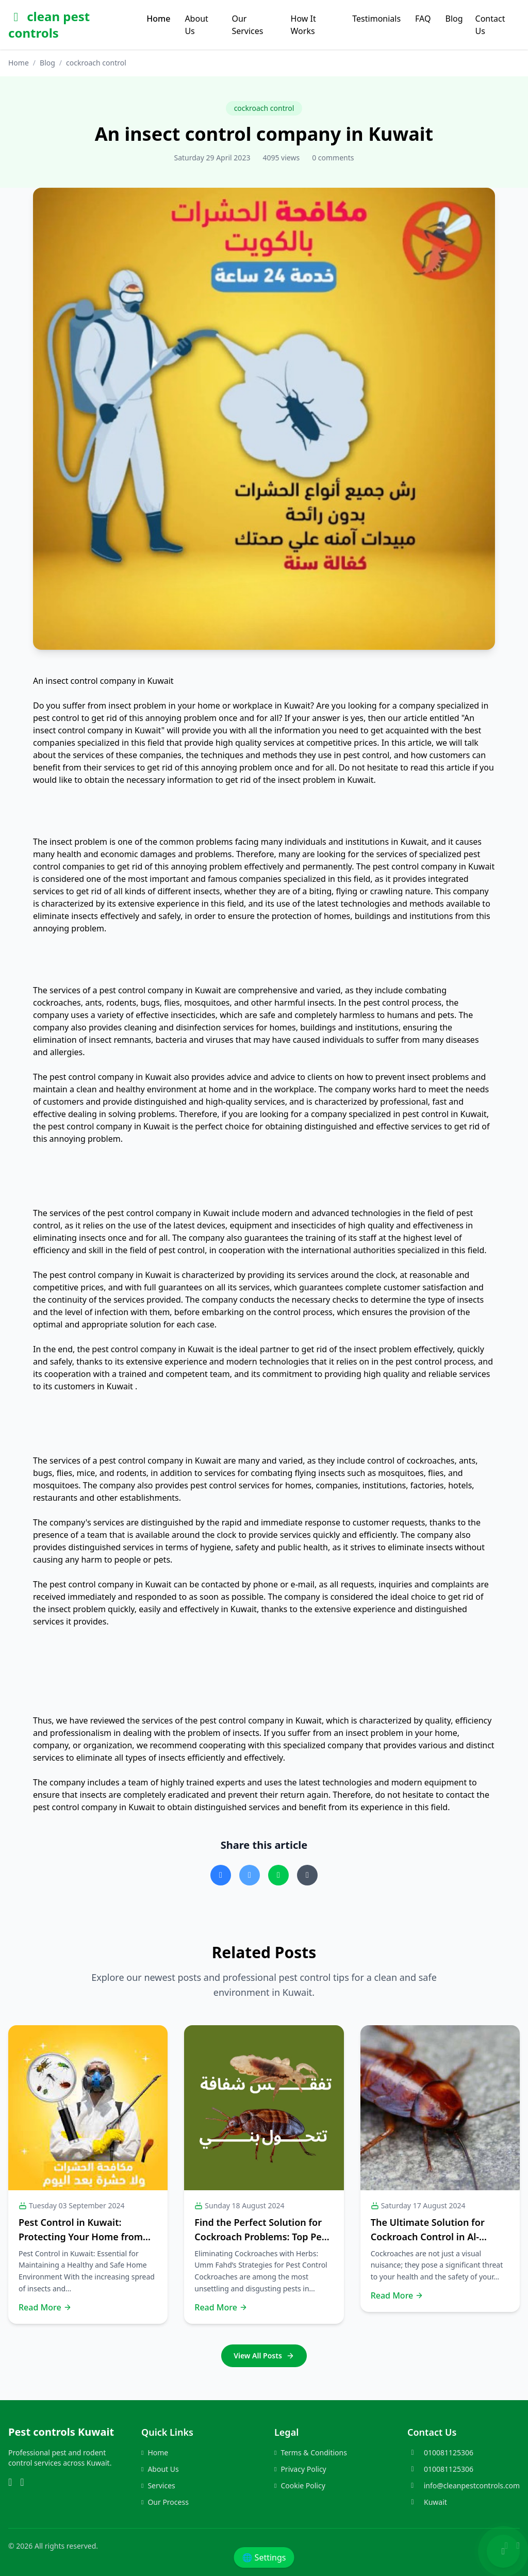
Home (158, 18)
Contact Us (490, 25)
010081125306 (448, 2452)
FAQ (423, 18)
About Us (196, 25)
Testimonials (376, 18)
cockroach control (264, 108)
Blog (454, 18)
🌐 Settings (264, 2557)
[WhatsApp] (10, 2482)
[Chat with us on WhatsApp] (503, 2551)
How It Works (303, 25)
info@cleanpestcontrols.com (472, 2485)
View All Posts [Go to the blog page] (264, 2355)
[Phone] (22, 2482)
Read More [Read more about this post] (45, 2307)
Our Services (247, 25)
